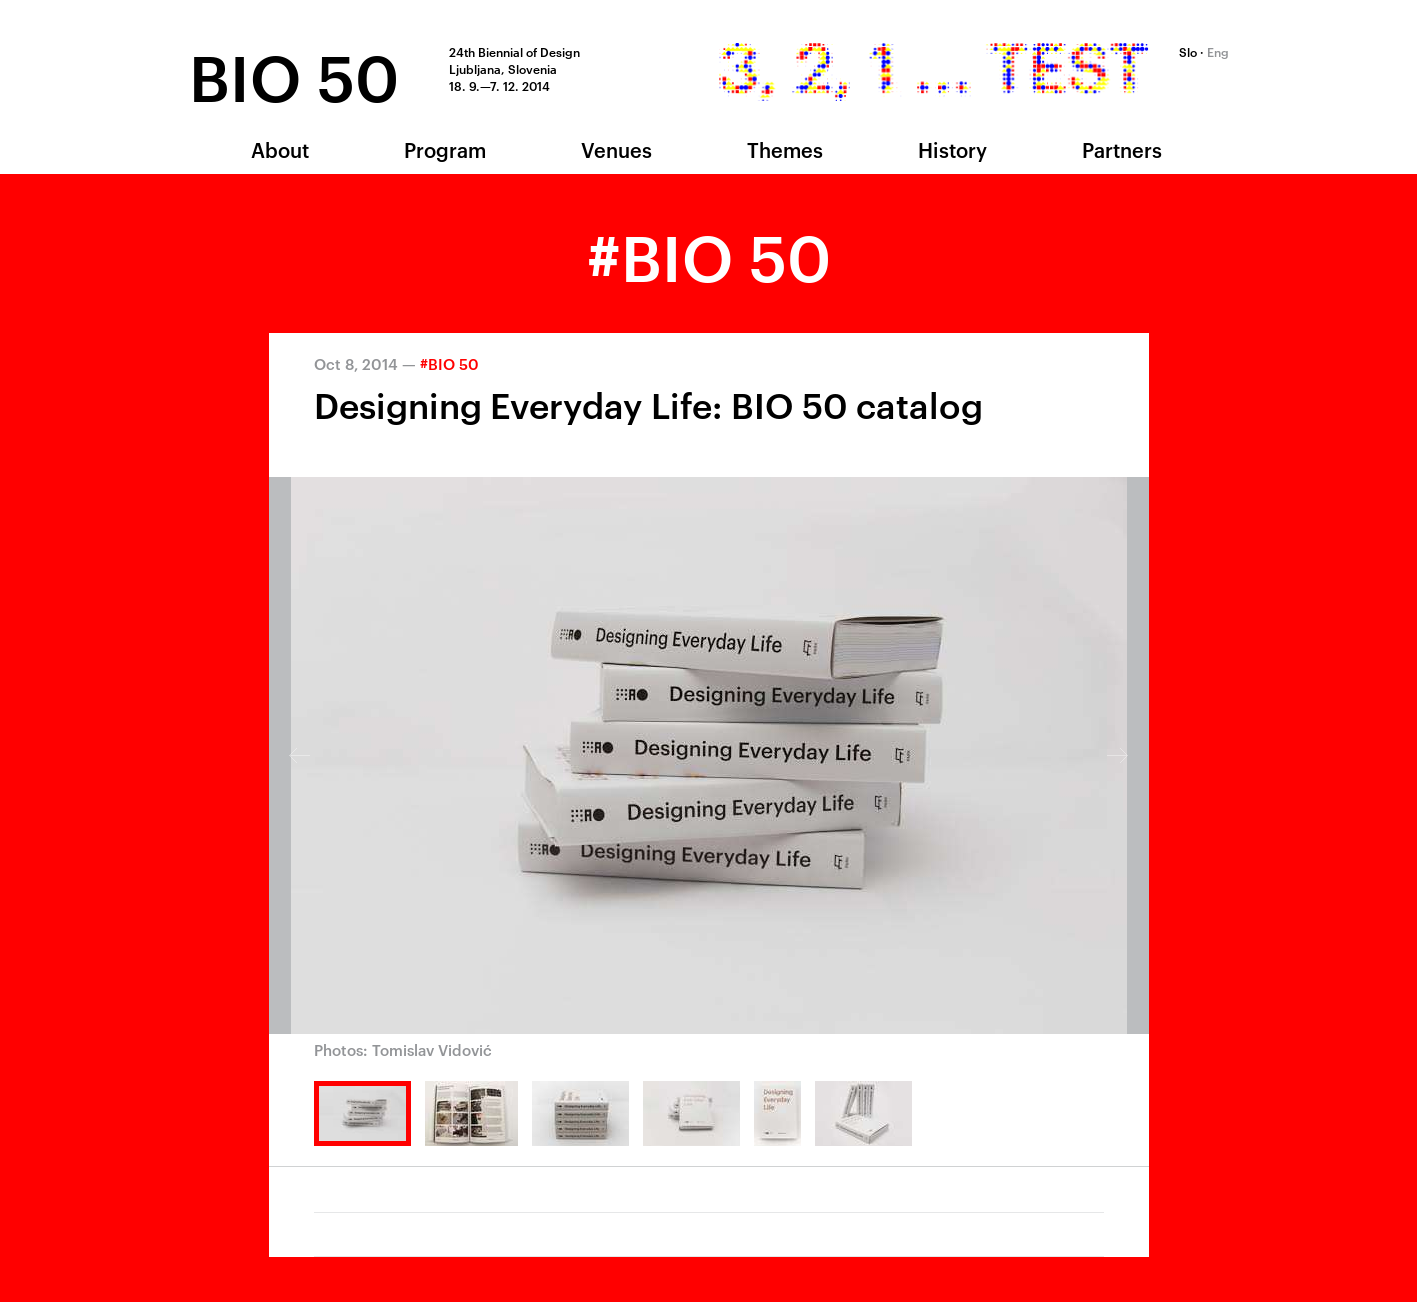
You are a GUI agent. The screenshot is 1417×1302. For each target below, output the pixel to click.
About (280, 149)
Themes (785, 149)
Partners (1122, 149)
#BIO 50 (449, 363)
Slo (1188, 51)
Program (445, 149)
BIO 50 (294, 73)
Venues (616, 149)
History (952, 149)
